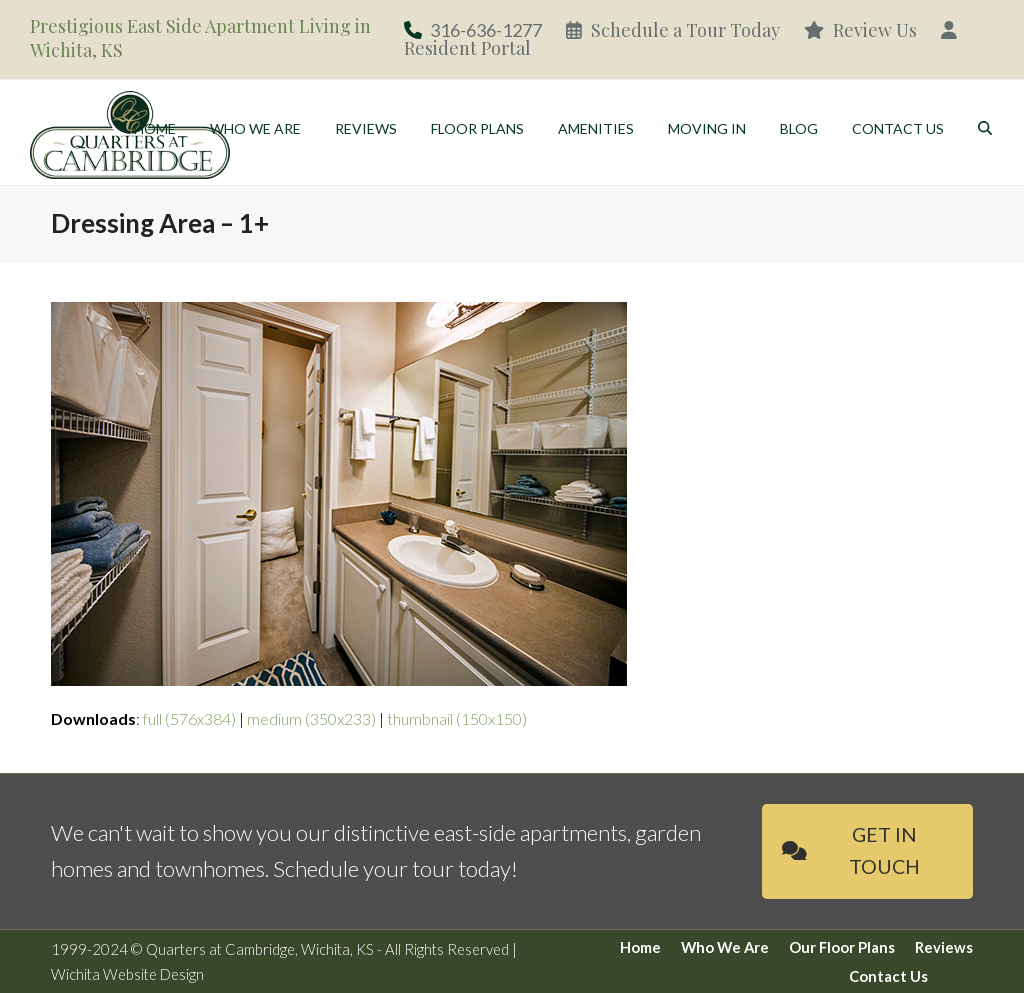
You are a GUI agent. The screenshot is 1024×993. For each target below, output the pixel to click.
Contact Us (888, 976)
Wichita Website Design (127, 974)
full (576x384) (189, 718)
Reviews (944, 947)
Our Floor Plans (842, 947)
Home (640, 947)
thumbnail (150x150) (457, 718)
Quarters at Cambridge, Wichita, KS (260, 949)
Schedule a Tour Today (673, 30)
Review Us (860, 30)
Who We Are (725, 947)
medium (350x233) (311, 718)
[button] (985, 130)
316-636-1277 (486, 30)
